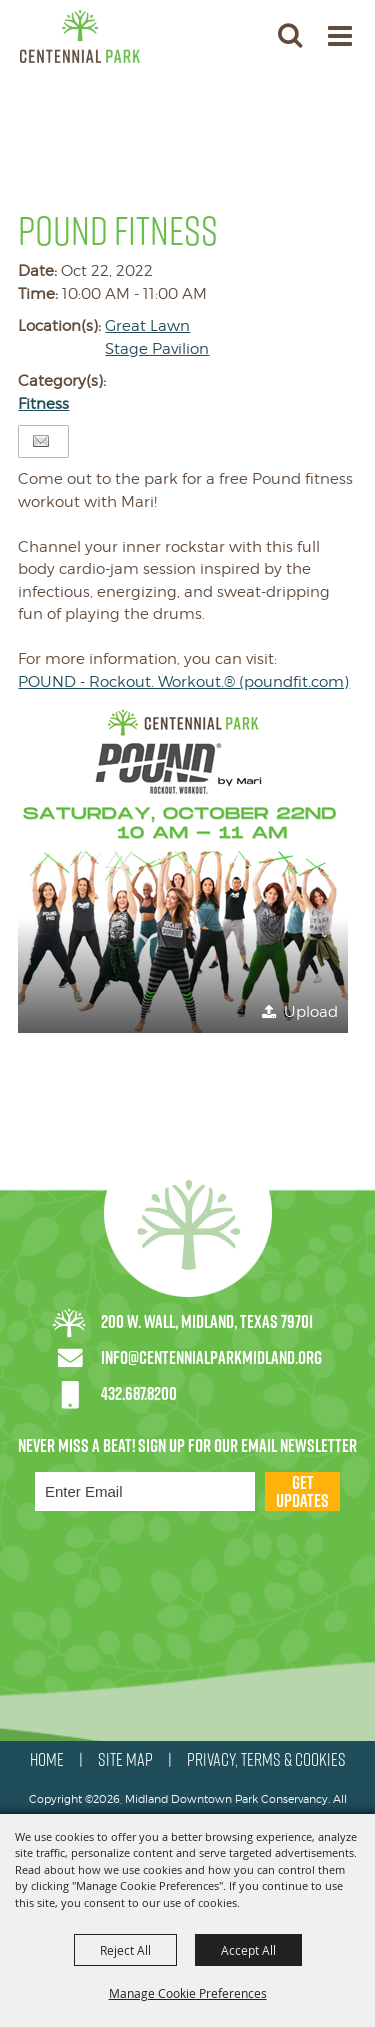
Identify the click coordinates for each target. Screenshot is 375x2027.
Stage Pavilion (157, 349)
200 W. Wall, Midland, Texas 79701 (207, 1321)
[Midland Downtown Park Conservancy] (80, 36)
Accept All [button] (248, 1950)
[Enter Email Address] (145, 1491)
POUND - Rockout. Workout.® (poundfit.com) (183, 682)
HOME (47, 1760)
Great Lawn (147, 326)
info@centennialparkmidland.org (211, 1357)
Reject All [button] (125, 1950)
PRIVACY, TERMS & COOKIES (266, 1760)
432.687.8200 (139, 1393)
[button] (289, 34)
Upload (311, 1012)
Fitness (43, 404)
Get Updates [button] (302, 1491)
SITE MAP (125, 1760)
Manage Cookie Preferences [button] (188, 1993)
